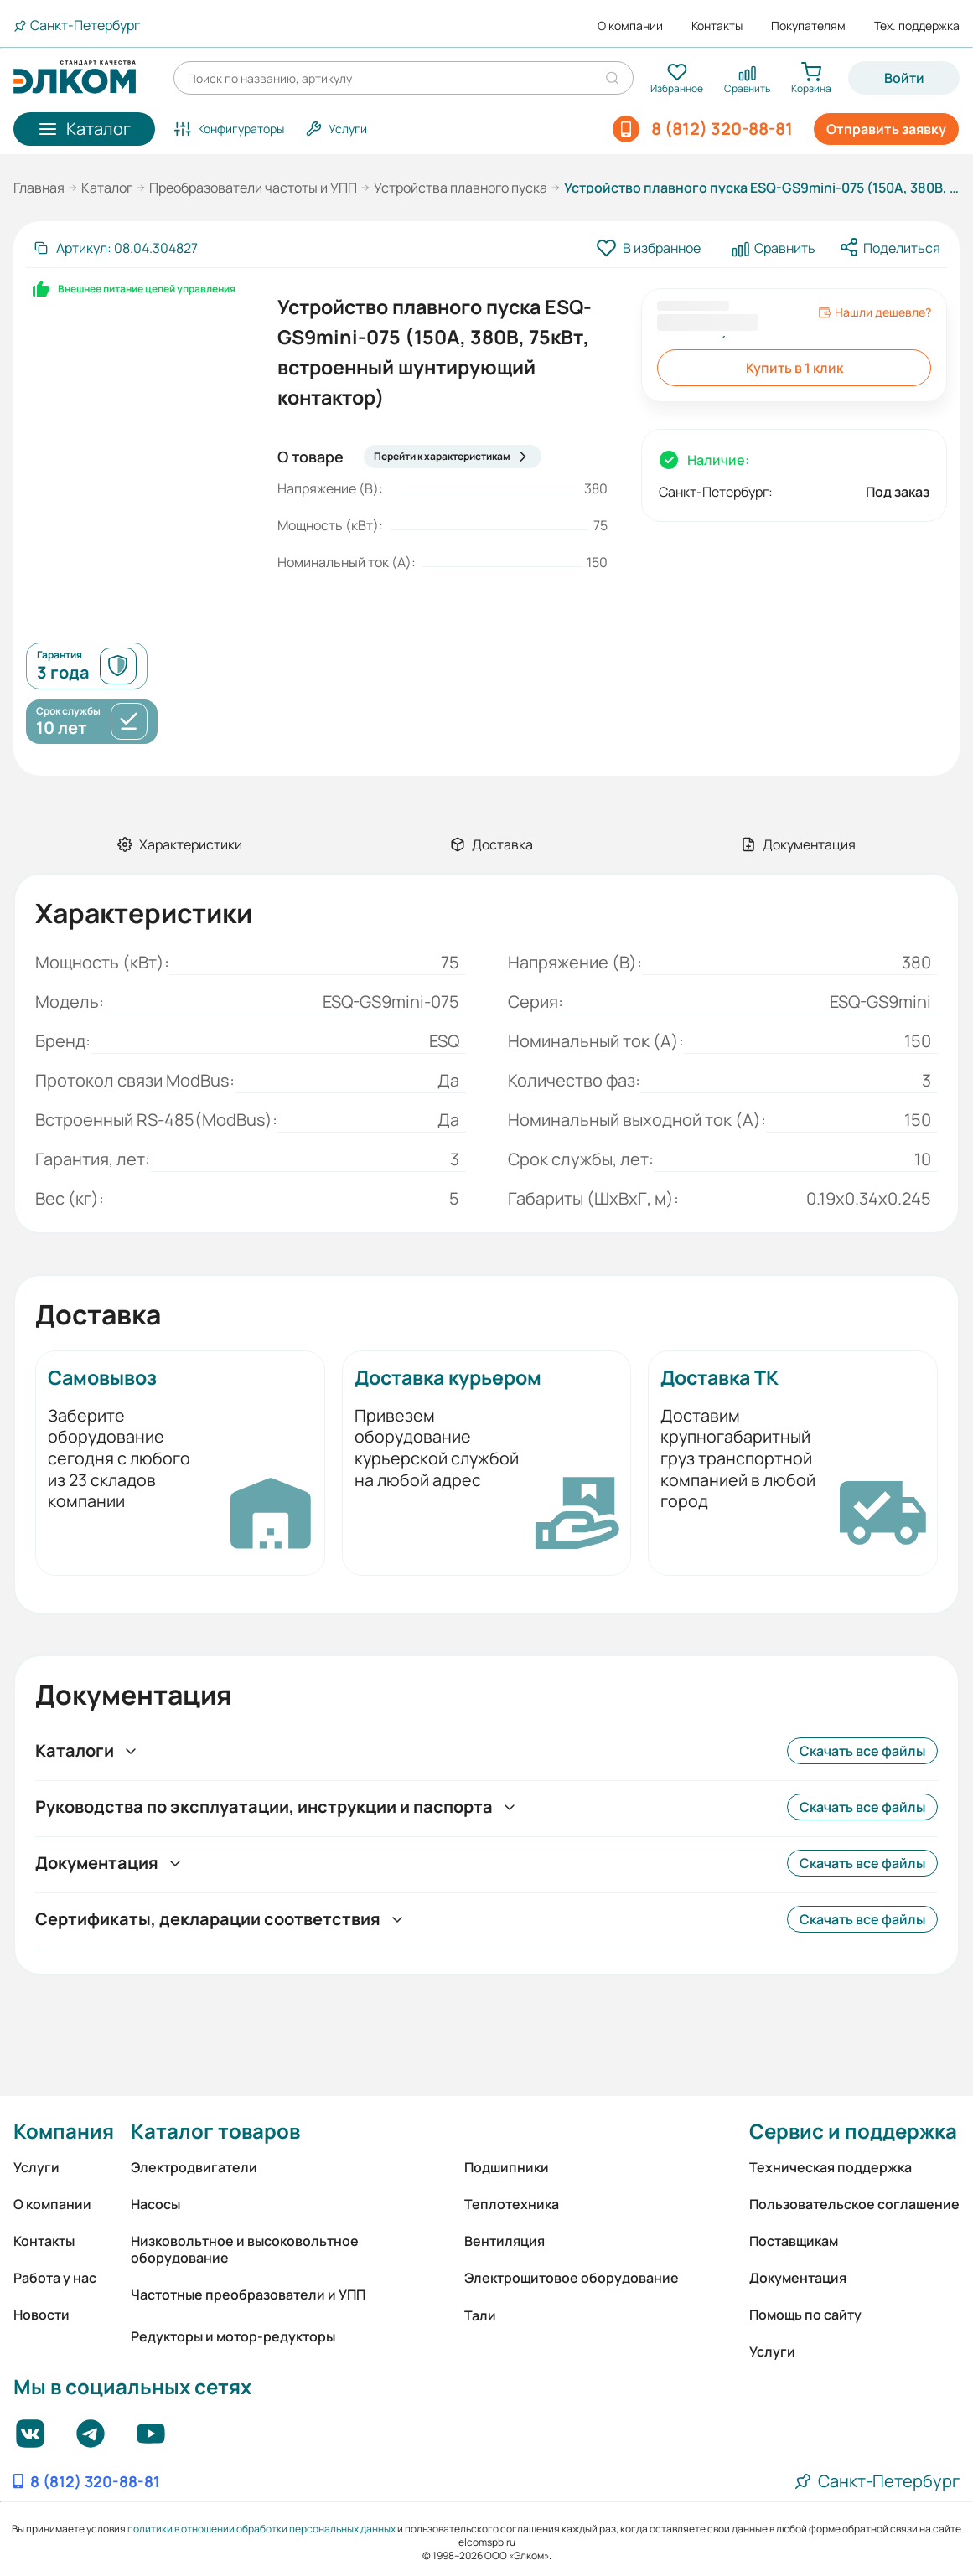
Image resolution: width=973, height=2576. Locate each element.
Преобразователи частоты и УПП (253, 187)
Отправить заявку (886, 129)
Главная (39, 187)
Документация (797, 2277)
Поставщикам (793, 2241)
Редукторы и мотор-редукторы (233, 2336)
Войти (904, 78)
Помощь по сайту (805, 2314)
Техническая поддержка (830, 2167)
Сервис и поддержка (853, 2131)
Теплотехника (511, 2204)
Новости (41, 2314)
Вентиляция (504, 2241)
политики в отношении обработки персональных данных (261, 2529)
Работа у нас (54, 2277)
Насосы (155, 2204)
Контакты (717, 26)
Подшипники (506, 2167)
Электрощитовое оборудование (571, 2277)
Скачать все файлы (862, 1751)
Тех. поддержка (917, 26)
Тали (480, 2315)
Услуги (36, 2167)
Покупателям (808, 26)
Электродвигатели (194, 2167)
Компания (63, 2131)
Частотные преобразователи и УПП (248, 2294)
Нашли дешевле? (874, 312)
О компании (630, 26)
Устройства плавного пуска (460, 187)
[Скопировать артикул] (115, 248)
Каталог (106, 187)
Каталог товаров (215, 2131)
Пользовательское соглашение (854, 2204)
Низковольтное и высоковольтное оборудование (245, 2249)
